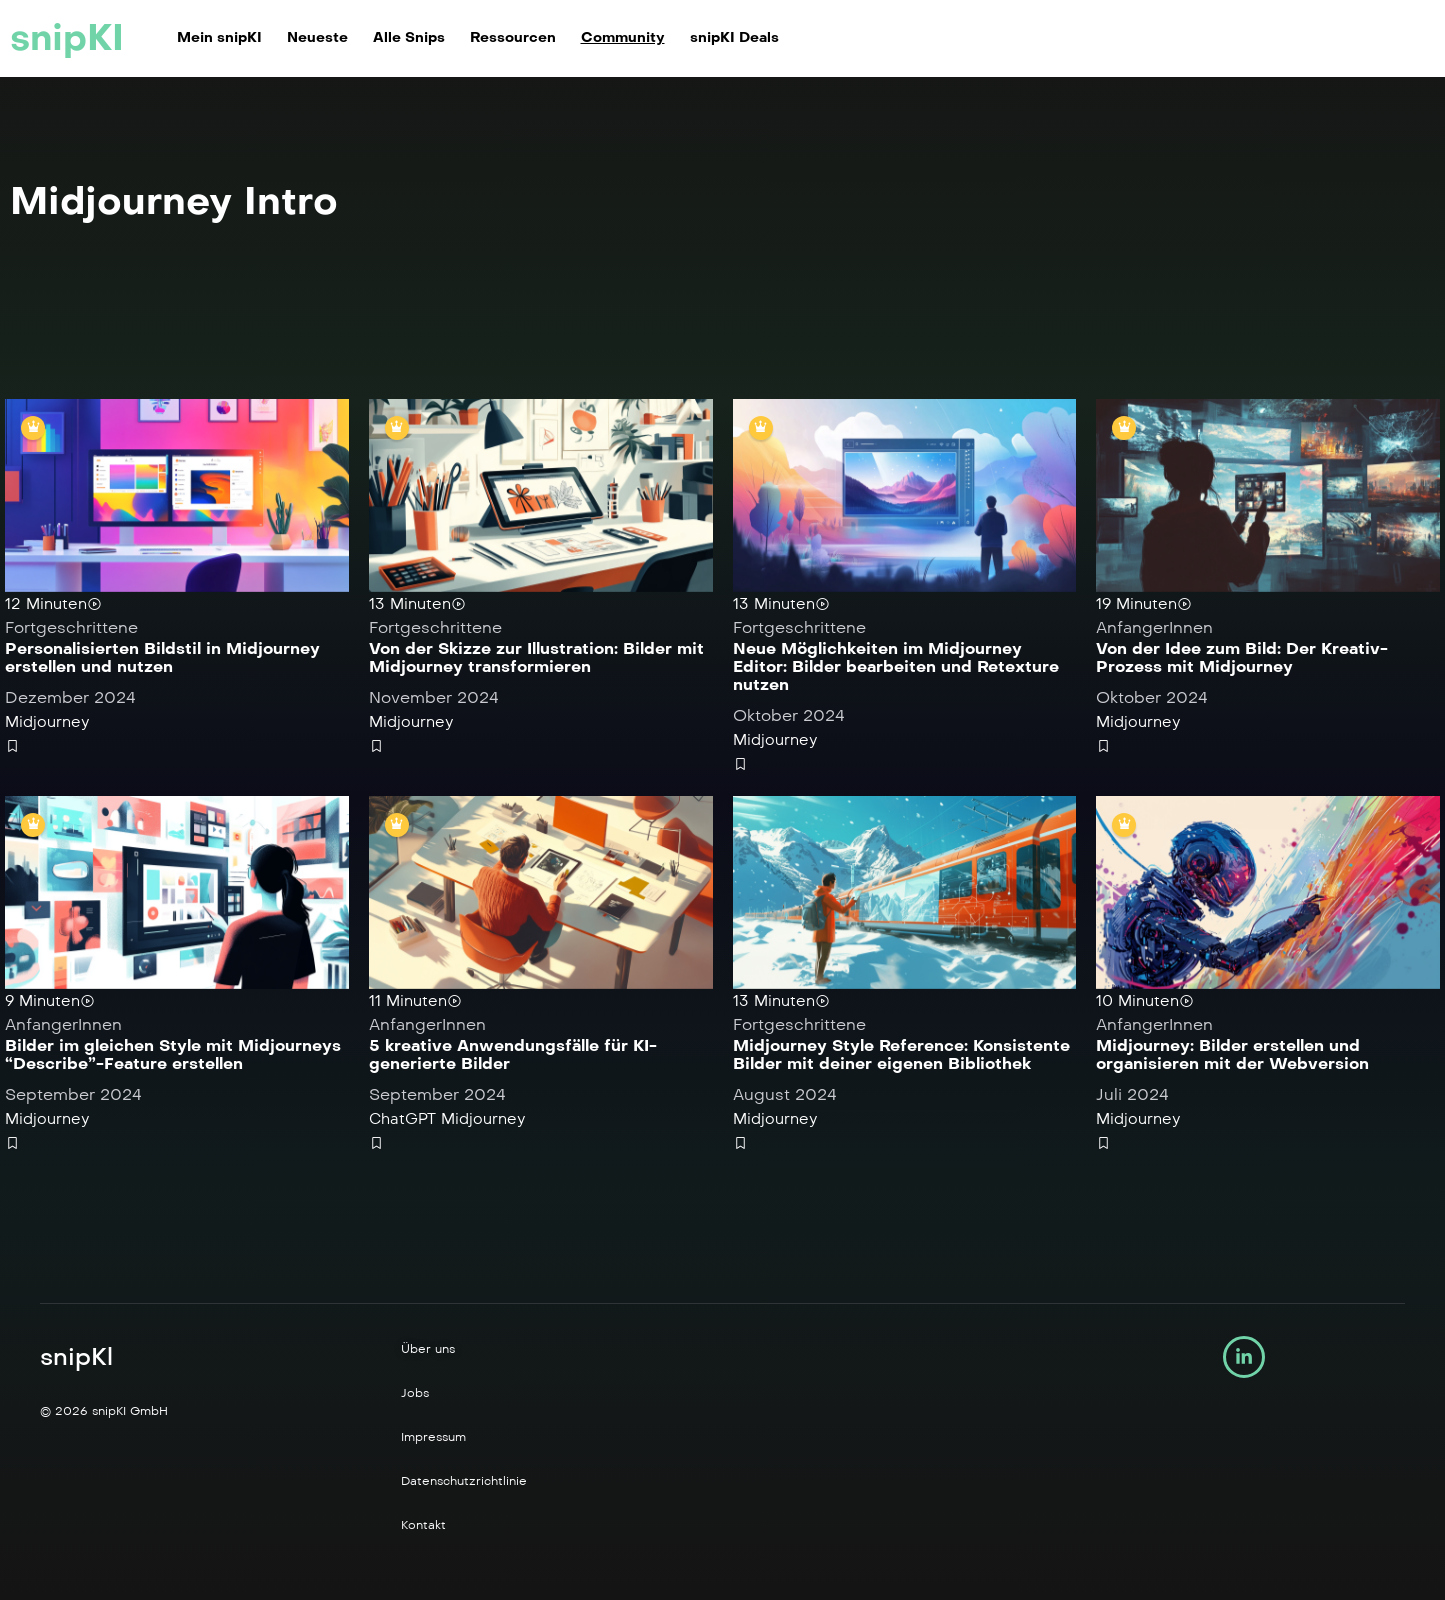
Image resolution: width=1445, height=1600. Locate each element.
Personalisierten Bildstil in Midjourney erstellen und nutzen (162, 658)
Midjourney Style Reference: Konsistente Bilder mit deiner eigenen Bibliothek (901, 1057)
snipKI (67, 38)
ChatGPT (405, 1121)
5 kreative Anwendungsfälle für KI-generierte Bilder (513, 1057)
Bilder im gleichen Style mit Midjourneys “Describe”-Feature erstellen (173, 1057)
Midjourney (49, 722)
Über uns (428, 1353)
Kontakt (423, 1529)
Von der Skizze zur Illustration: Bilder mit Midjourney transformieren (536, 658)
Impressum (433, 1441)
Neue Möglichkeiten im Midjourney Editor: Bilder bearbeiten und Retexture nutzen (896, 667)
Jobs (415, 1397)
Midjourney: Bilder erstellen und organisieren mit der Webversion (1232, 1057)
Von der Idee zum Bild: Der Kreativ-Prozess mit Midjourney (1242, 658)
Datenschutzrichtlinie (464, 1485)
